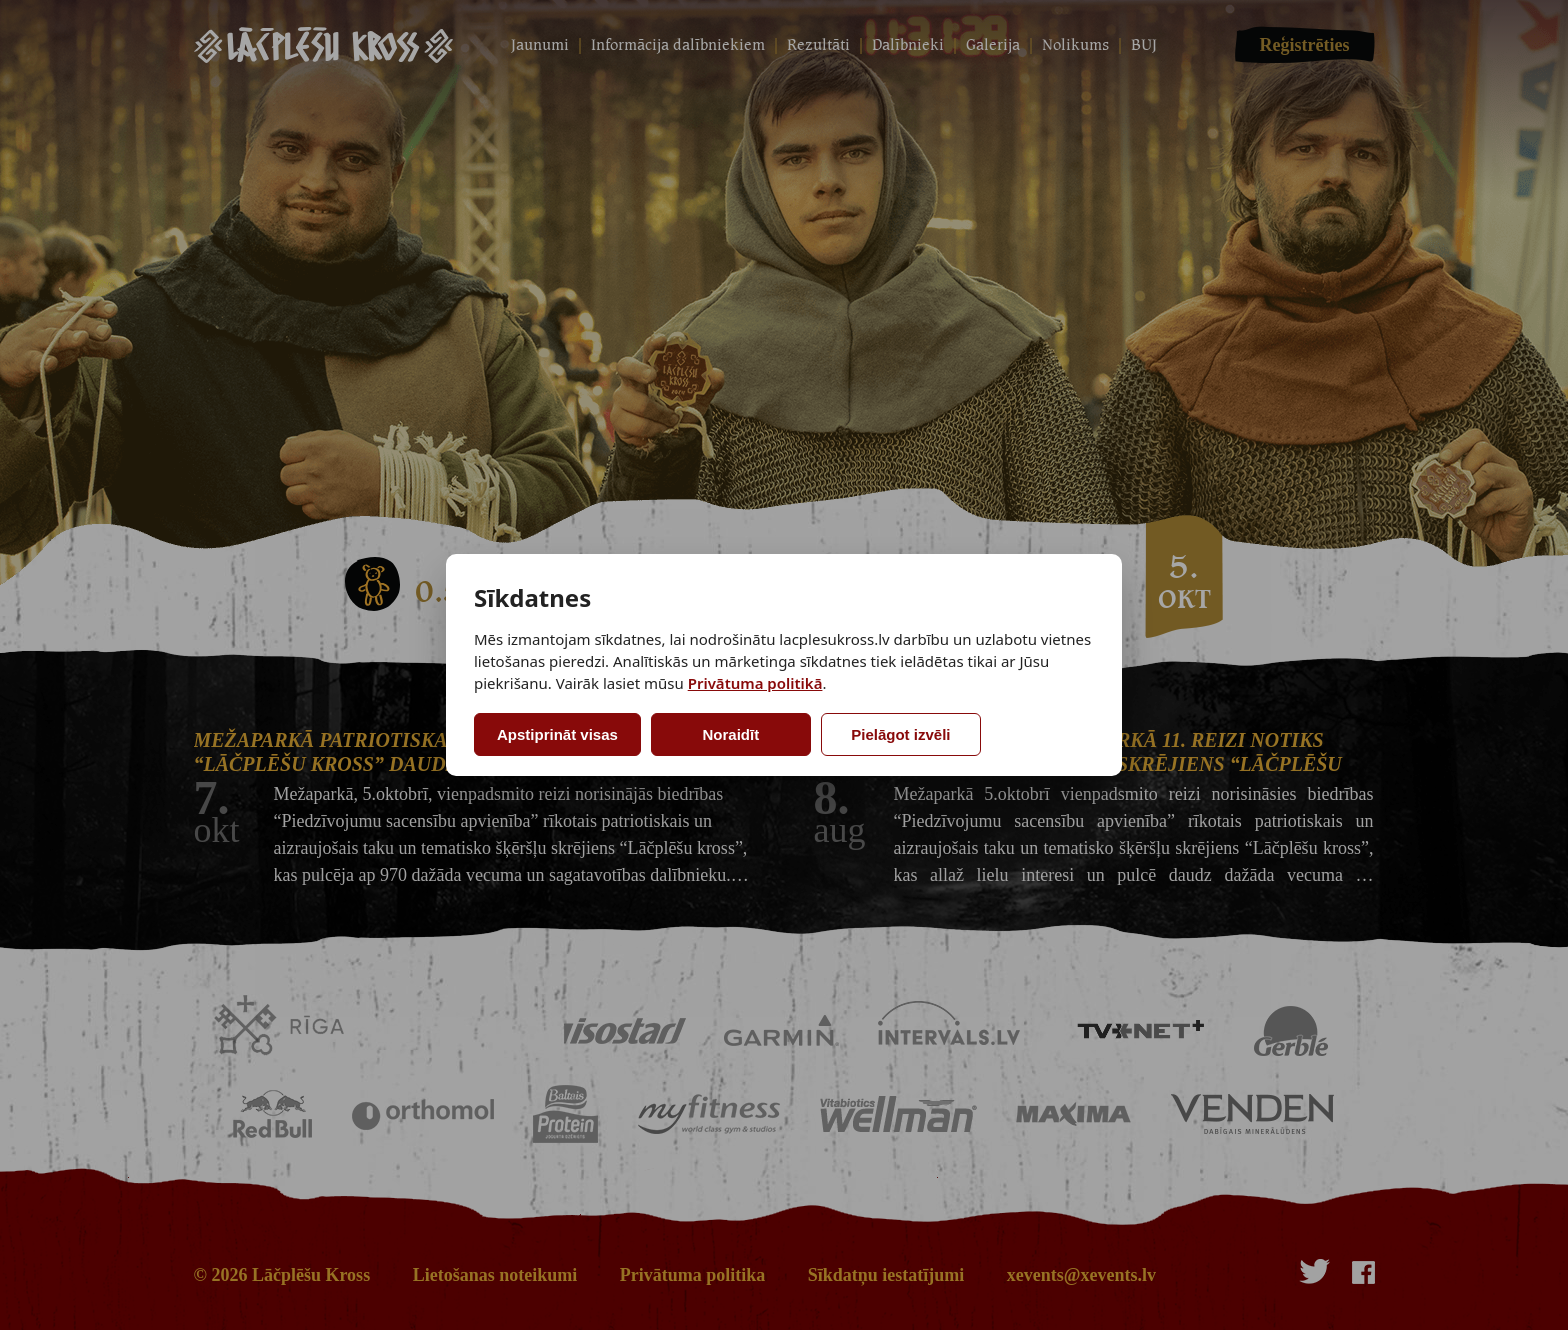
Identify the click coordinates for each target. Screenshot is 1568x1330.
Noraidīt (731, 734)
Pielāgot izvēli (900, 734)
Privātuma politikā (755, 683)
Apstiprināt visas (557, 734)
